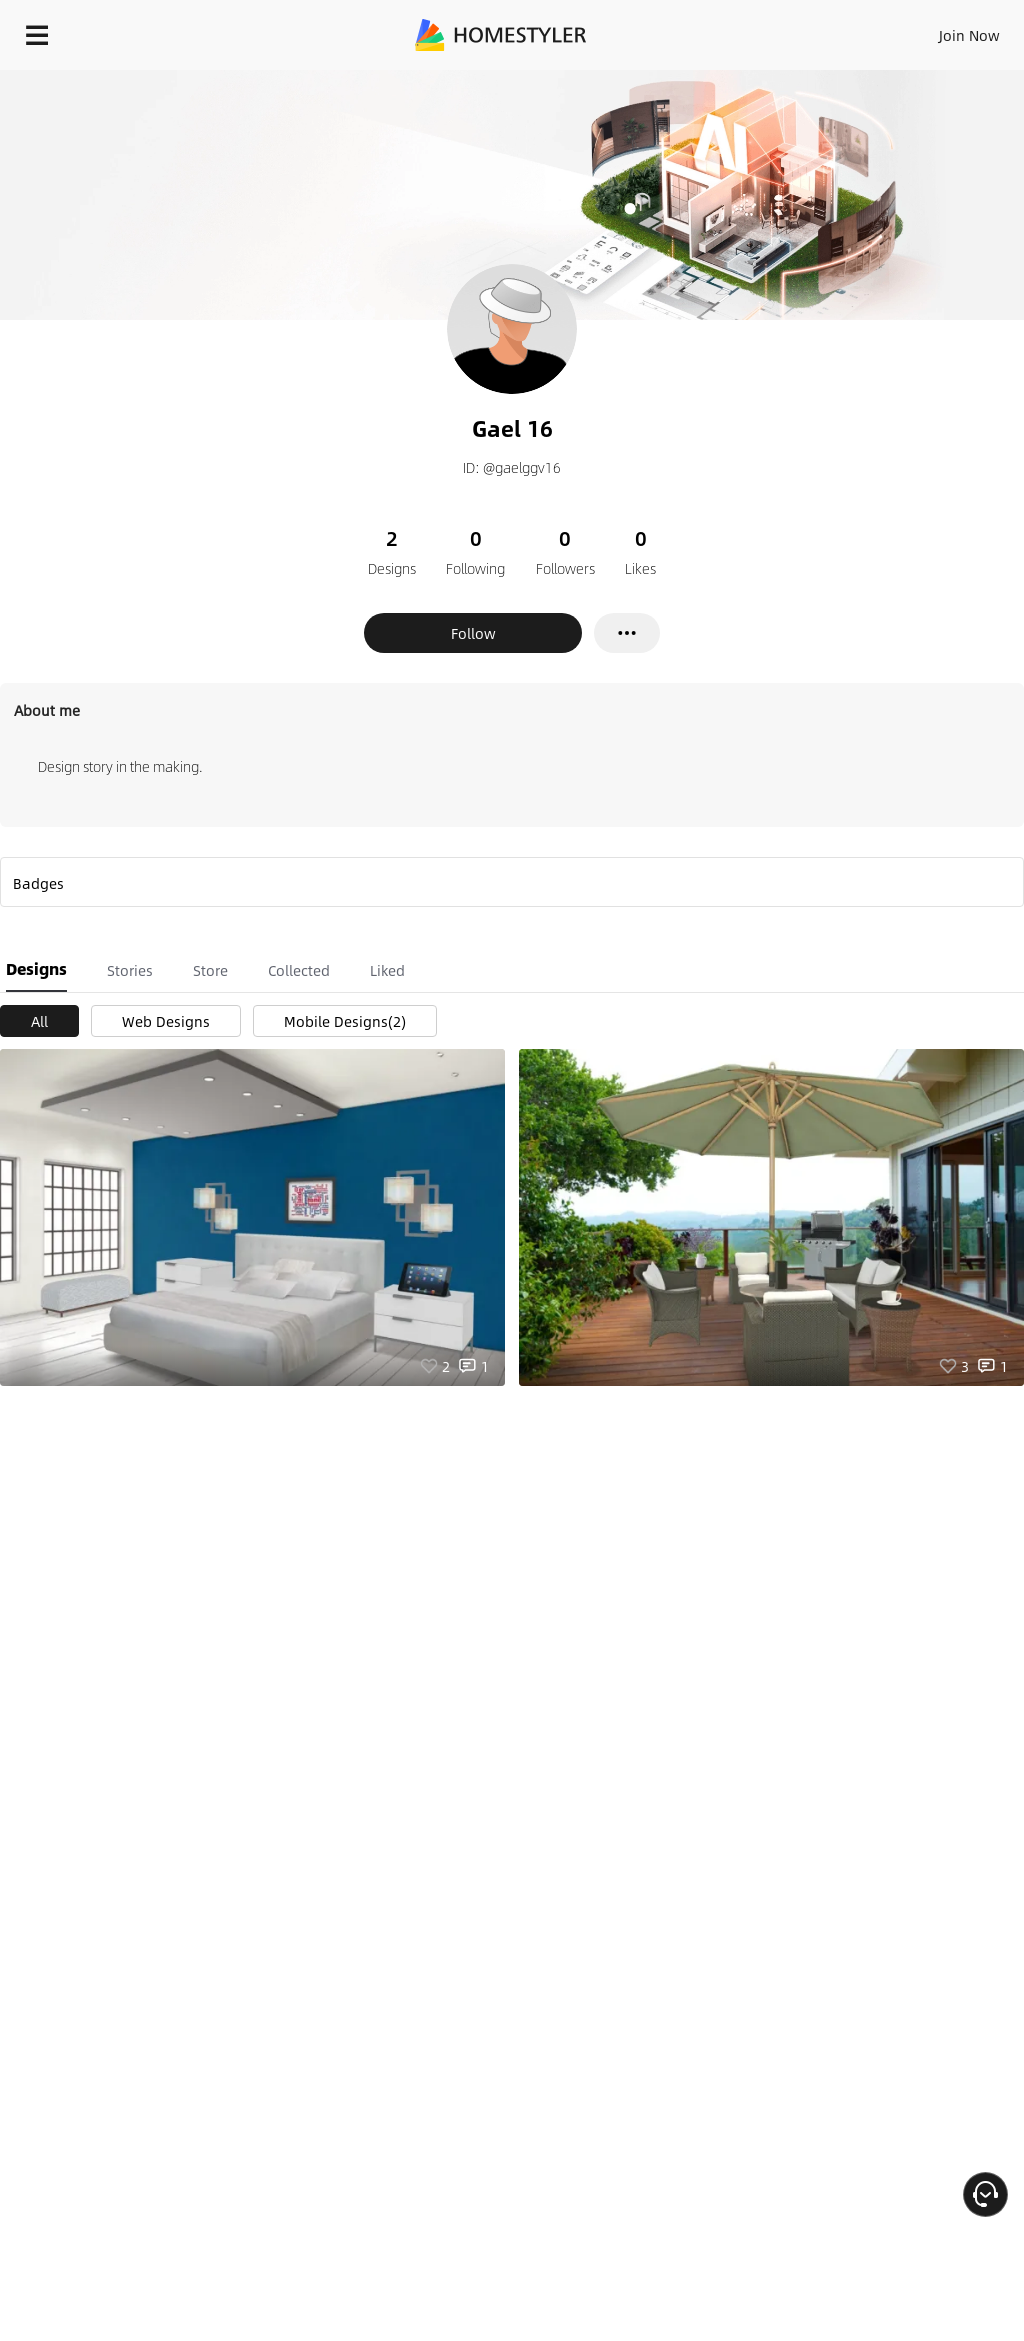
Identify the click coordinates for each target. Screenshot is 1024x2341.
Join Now (969, 35)
